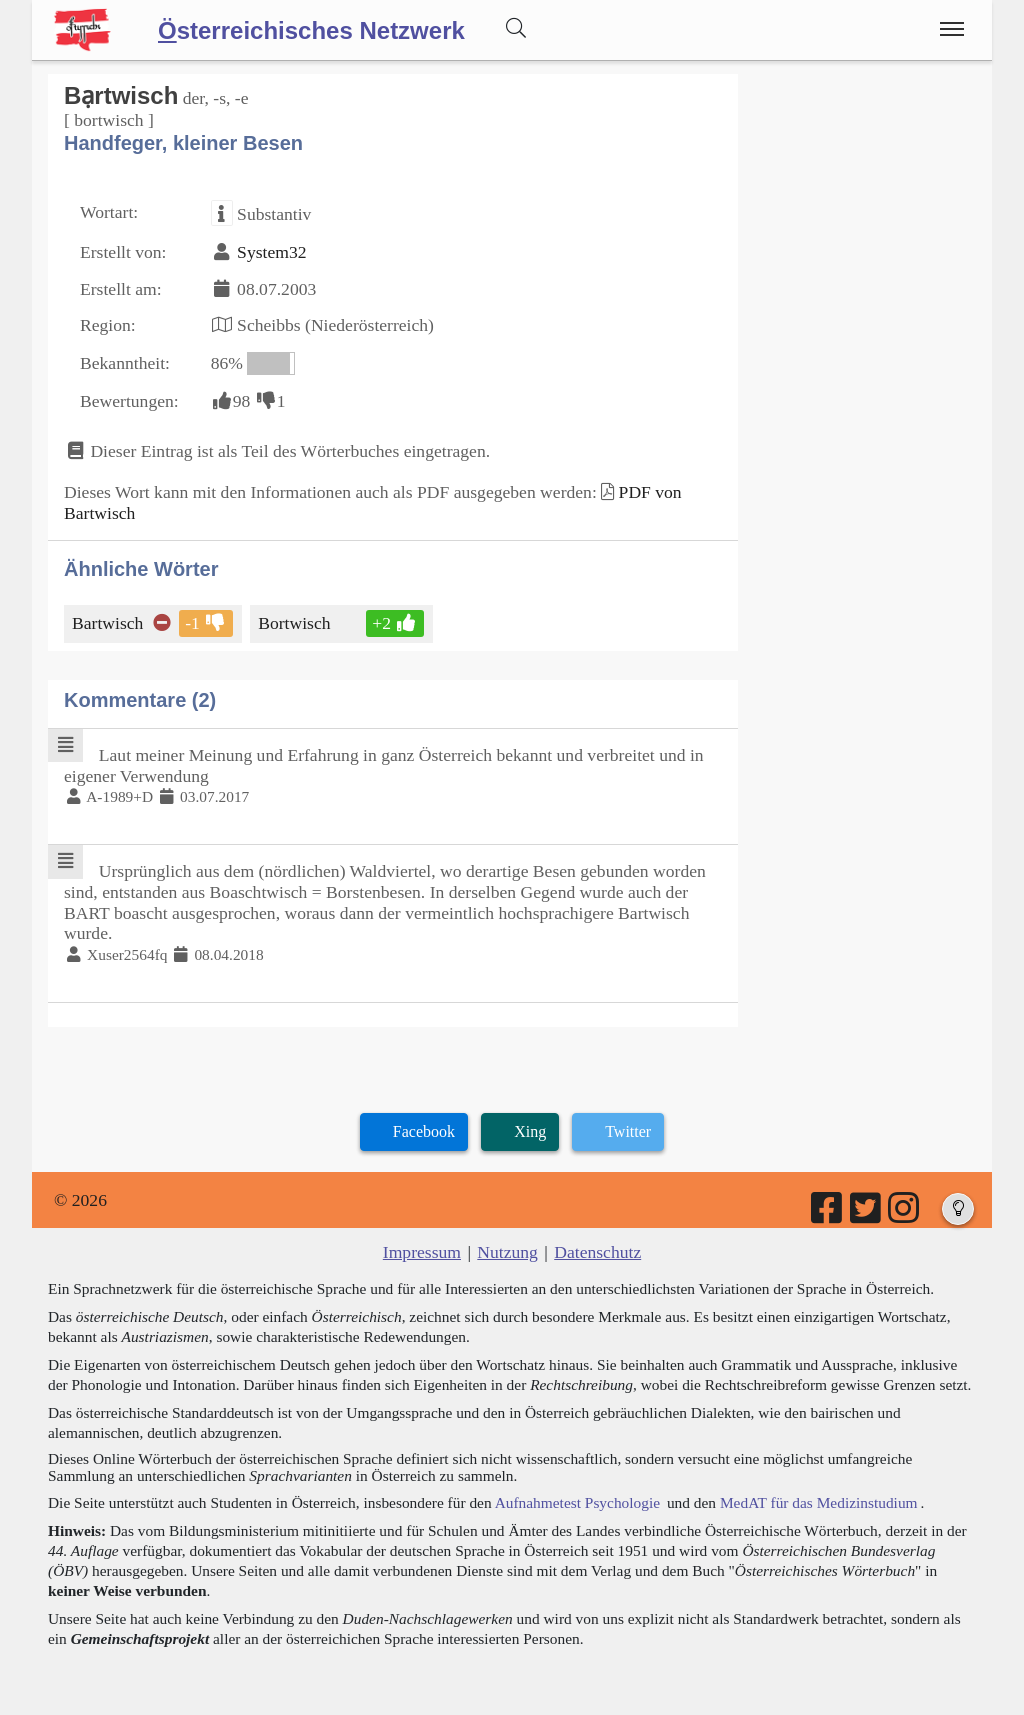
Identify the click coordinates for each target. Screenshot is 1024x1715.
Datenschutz (597, 1252)
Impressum (422, 1252)
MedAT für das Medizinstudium (819, 1502)
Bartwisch (109, 623)
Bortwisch (295, 623)
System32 (271, 252)
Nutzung (507, 1252)
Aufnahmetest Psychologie (577, 1502)
